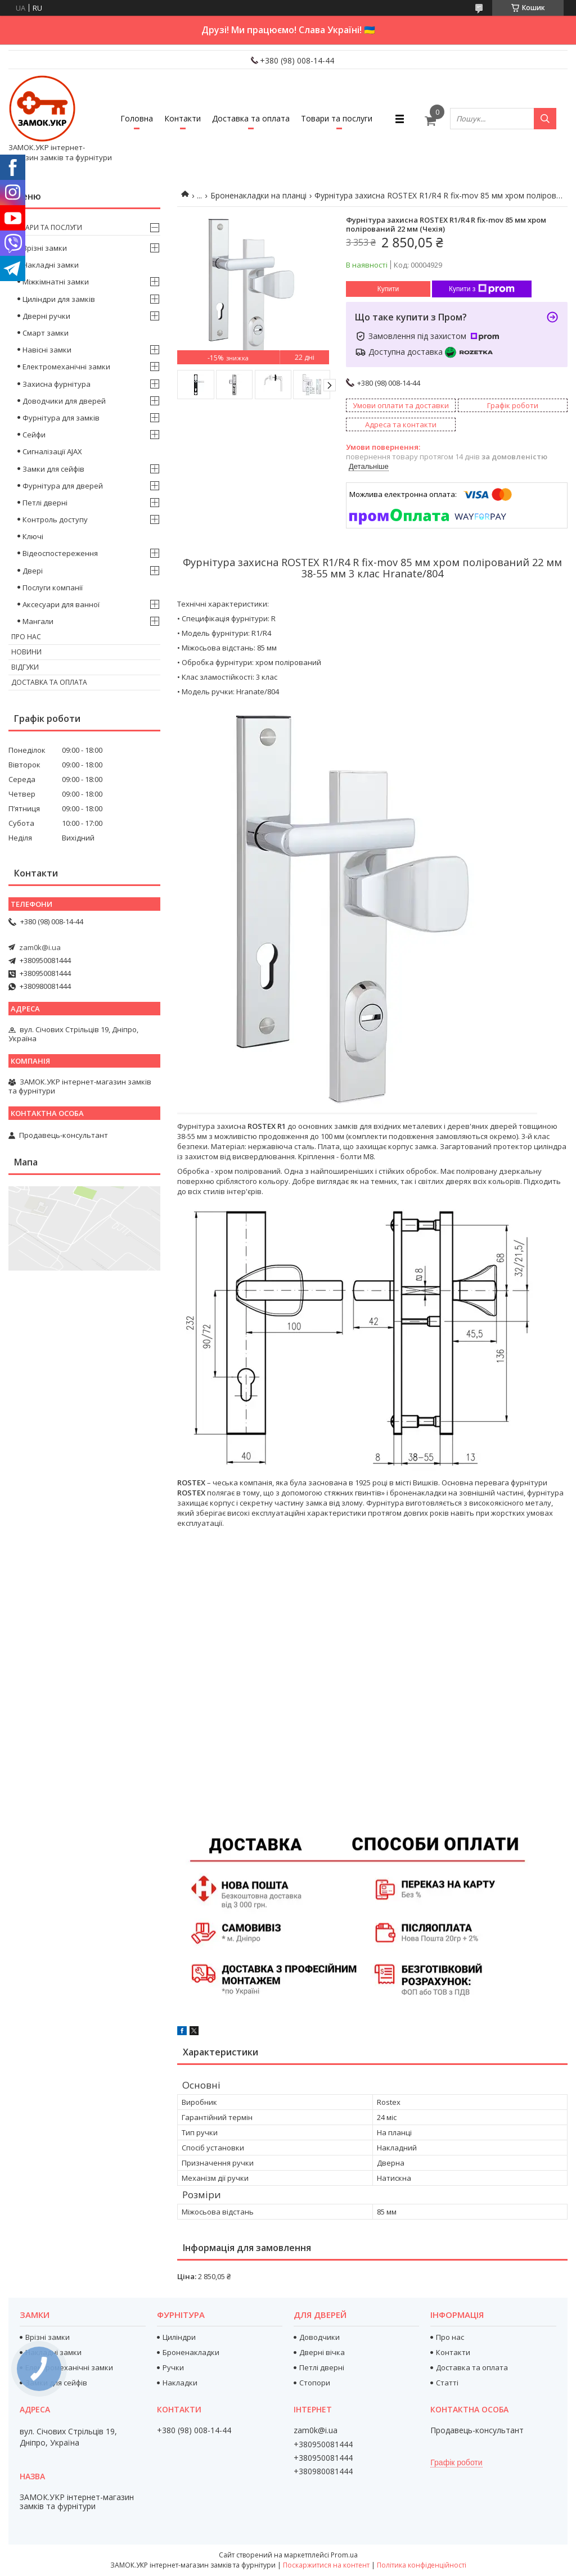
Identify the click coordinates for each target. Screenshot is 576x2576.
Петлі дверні (45, 503)
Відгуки (25, 667)
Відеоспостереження (60, 553)
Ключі (32, 536)
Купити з (482, 289)
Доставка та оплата (251, 118)
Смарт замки (45, 333)
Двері (32, 571)
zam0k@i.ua (40, 947)
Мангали (37, 621)
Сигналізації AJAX (52, 451)
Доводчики (319, 2337)
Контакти (182, 118)
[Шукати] (545, 118)
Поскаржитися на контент (326, 2565)
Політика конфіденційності (421, 2565)
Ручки (173, 2367)
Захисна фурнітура (56, 384)
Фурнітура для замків (61, 418)
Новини (26, 652)
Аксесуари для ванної (61, 604)
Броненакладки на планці (258, 195)
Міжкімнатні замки (55, 282)
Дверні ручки (46, 316)
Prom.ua (344, 2555)
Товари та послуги (336, 118)
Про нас (26, 636)
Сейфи (34, 435)
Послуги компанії (52, 587)
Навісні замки (46, 350)
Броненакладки (191, 2352)
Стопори (314, 2383)
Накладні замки (50, 265)
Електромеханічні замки (66, 366)
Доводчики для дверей (64, 401)
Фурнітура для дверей (62, 486)
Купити (388, 289)
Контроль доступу (55, 519)
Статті (447, 2383)
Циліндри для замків (58, 299)
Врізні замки (44, 248)
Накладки (180, 2383)
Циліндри (179, 2337)
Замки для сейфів (53, 469)
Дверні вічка (322, 2352)
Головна (136, 118)
